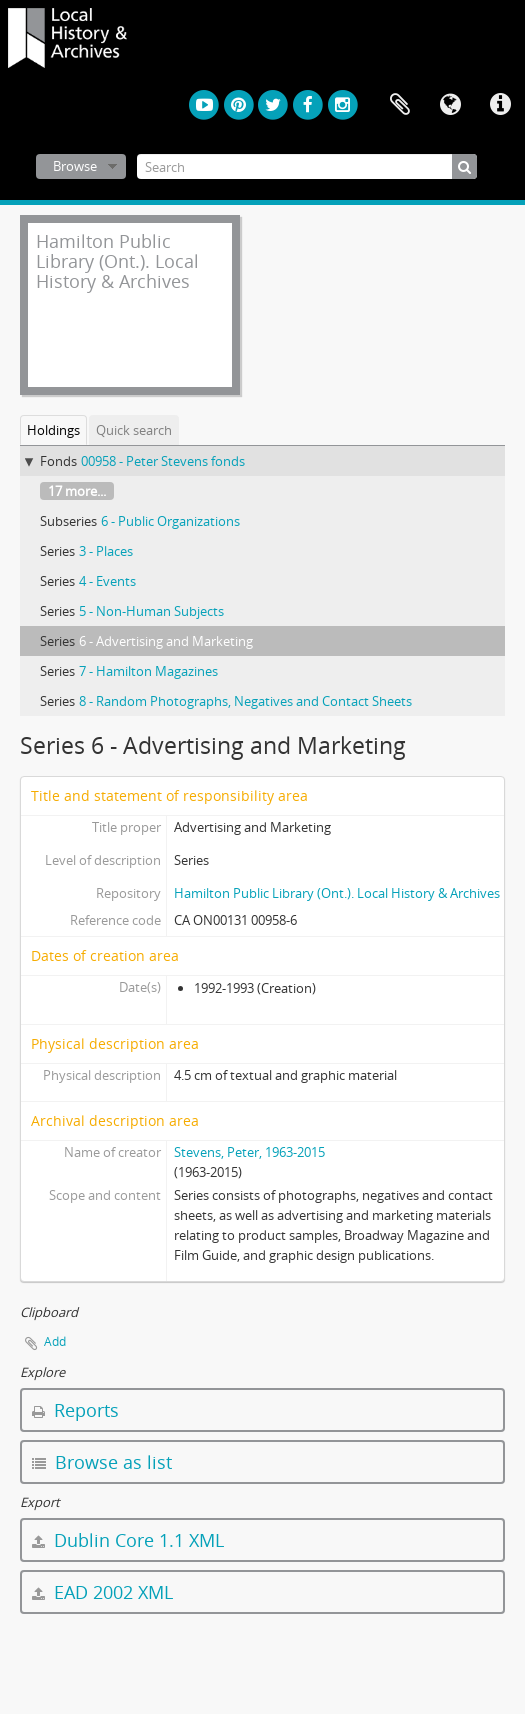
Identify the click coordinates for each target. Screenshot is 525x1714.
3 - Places (106, 551)
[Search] (307, 166)
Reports (75, 1410)
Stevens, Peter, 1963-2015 (249, 1152)
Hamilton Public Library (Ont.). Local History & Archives (337, 893)
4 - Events (107, 581)
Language (450, 105)
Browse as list (102, 1462)
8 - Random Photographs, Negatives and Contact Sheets (245, 701)
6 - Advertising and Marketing (166, 641)
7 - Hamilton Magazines (148, 671)
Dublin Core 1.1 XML (128, 1540)
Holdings (53, 430)
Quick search (134, 430)
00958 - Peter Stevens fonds (163, 461)
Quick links (500, 105)
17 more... (77, 491)
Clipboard (400, 105)
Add (55, 1341)
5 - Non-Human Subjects (151, 611)
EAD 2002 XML (102, 1592)
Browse (75, 166)
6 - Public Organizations (170, 521)
